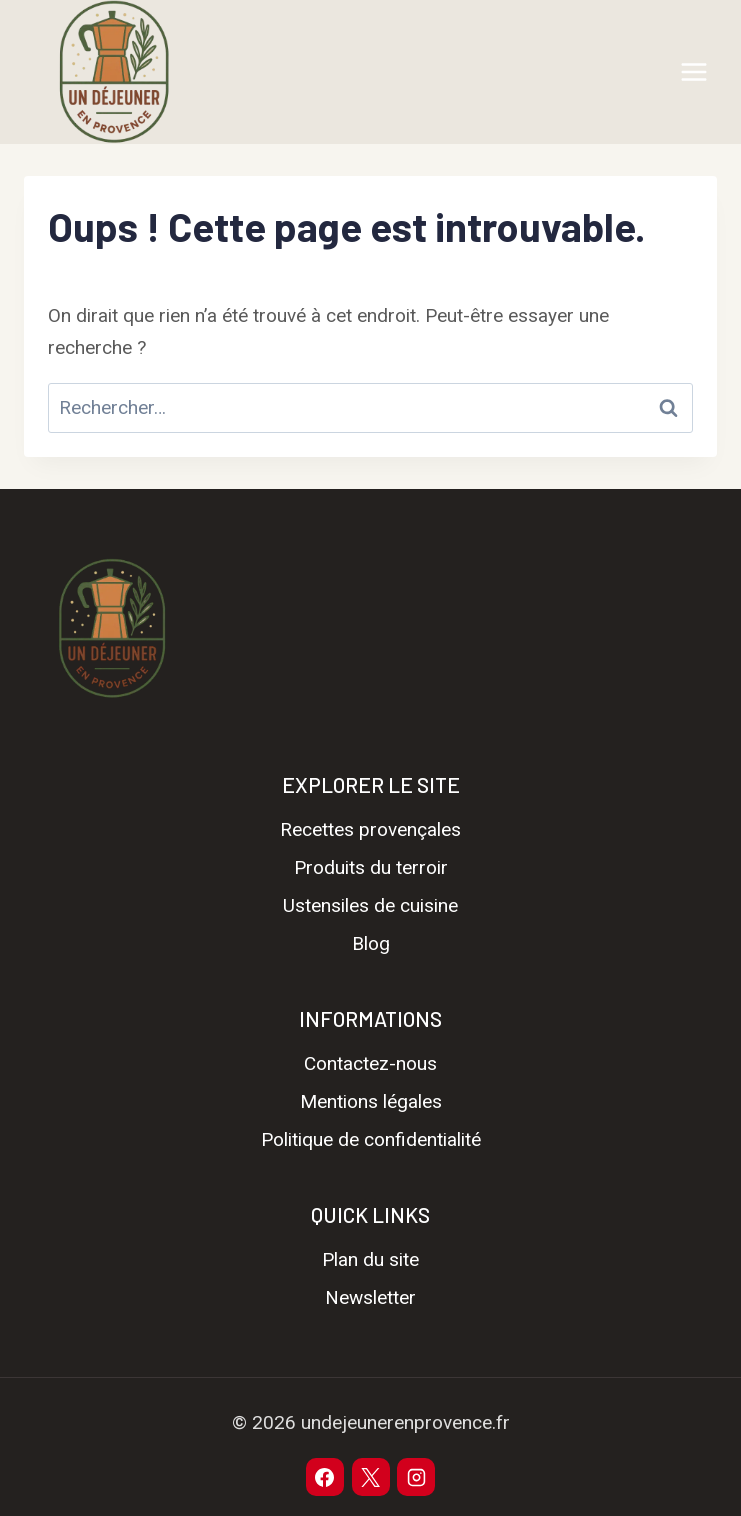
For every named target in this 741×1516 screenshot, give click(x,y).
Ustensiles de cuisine (370, 905)
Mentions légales (371, 1101)
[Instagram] (416, 1477)
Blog (371, 943)
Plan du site (370, 1259)
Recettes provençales (370, 829)
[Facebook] (325, 1477)
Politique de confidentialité (371, 1139)
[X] (371, 1477)
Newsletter (370, 1297)
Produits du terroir (371, 867)
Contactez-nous (370, 1063)
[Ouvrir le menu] (693, 71)
